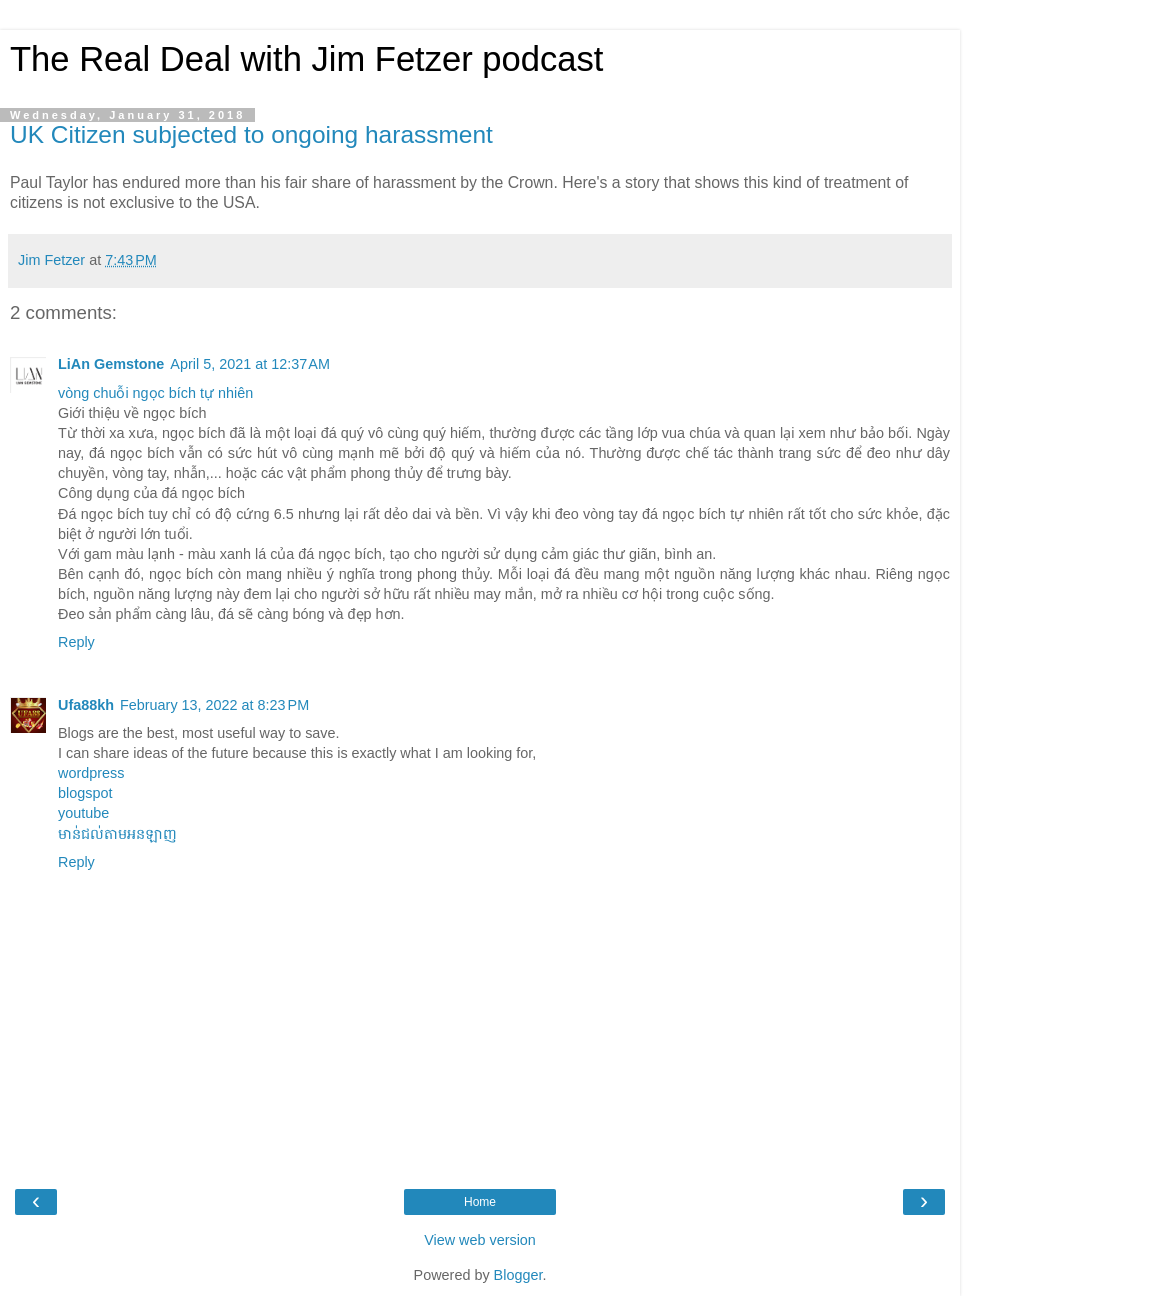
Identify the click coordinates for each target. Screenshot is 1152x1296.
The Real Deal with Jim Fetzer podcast (306, 59)
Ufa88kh (86, 705)
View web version (480, 1240)
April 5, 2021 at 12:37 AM (250, 364)
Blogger (518, 1275)
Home (480, 1202)
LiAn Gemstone (111, 364)
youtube (83, 813)
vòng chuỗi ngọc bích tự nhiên (155, 393)
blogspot (85, 793)
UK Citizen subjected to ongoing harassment (251, 134)
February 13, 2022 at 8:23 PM (214, 705)
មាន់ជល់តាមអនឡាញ (117, 834)
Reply (76, 642)
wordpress (91, 773)
